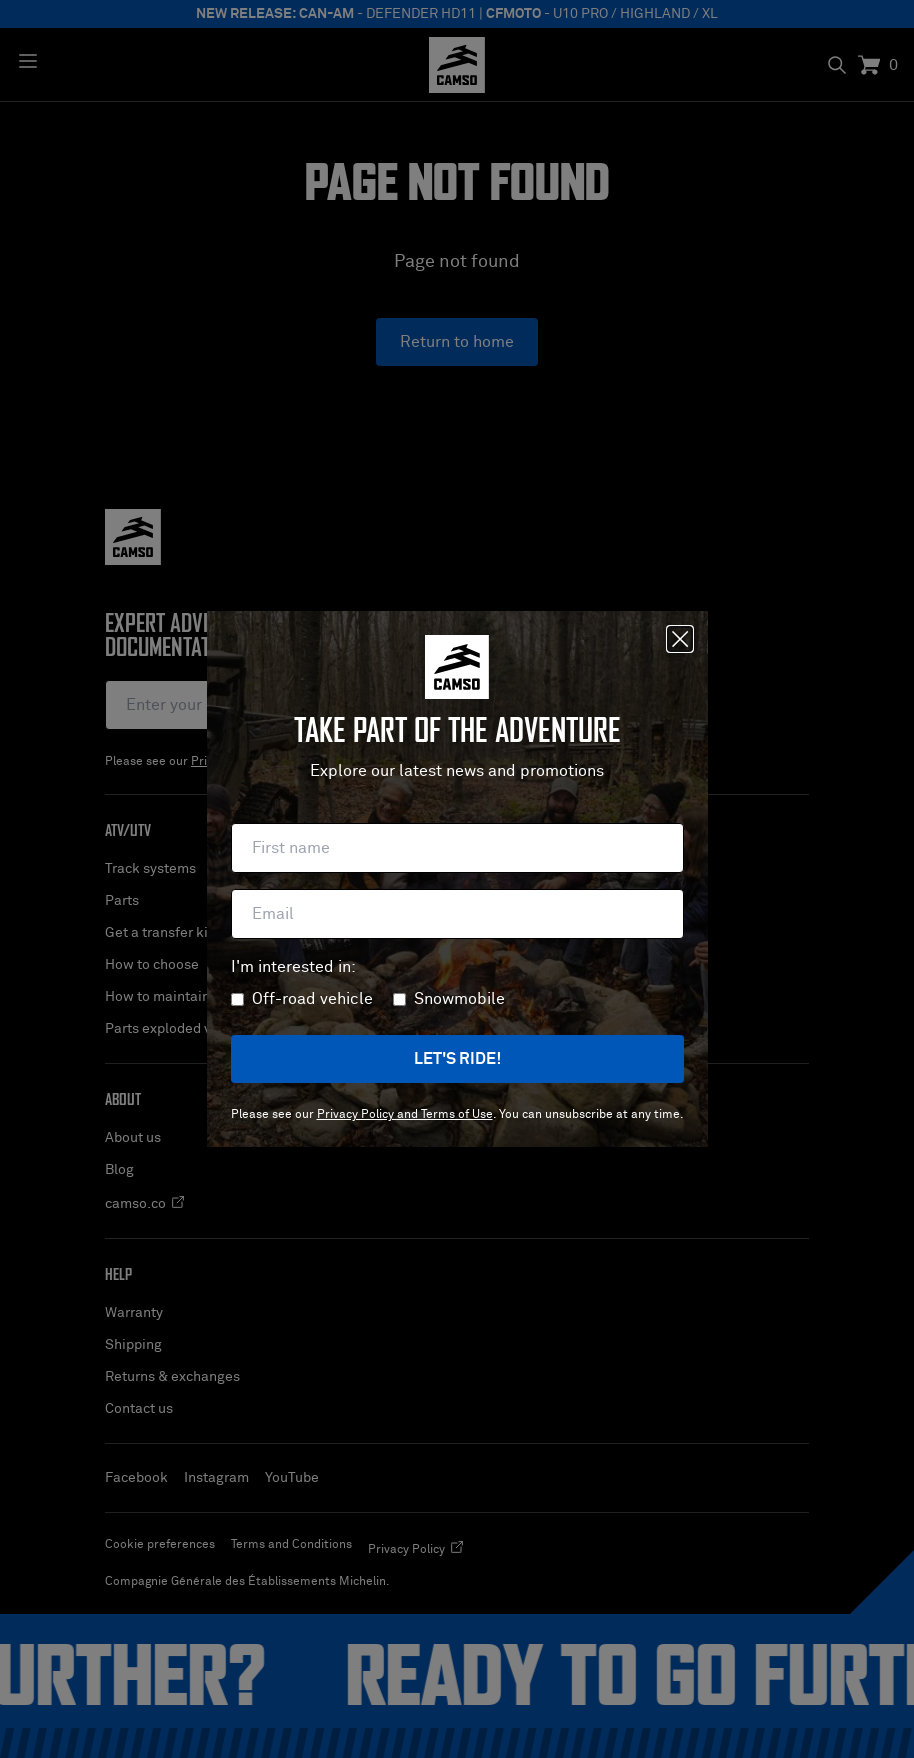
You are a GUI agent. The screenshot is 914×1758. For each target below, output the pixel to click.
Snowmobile (459, 999)
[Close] (680, 639)
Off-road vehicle (312, 999)
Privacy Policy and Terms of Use (405, 1115)
